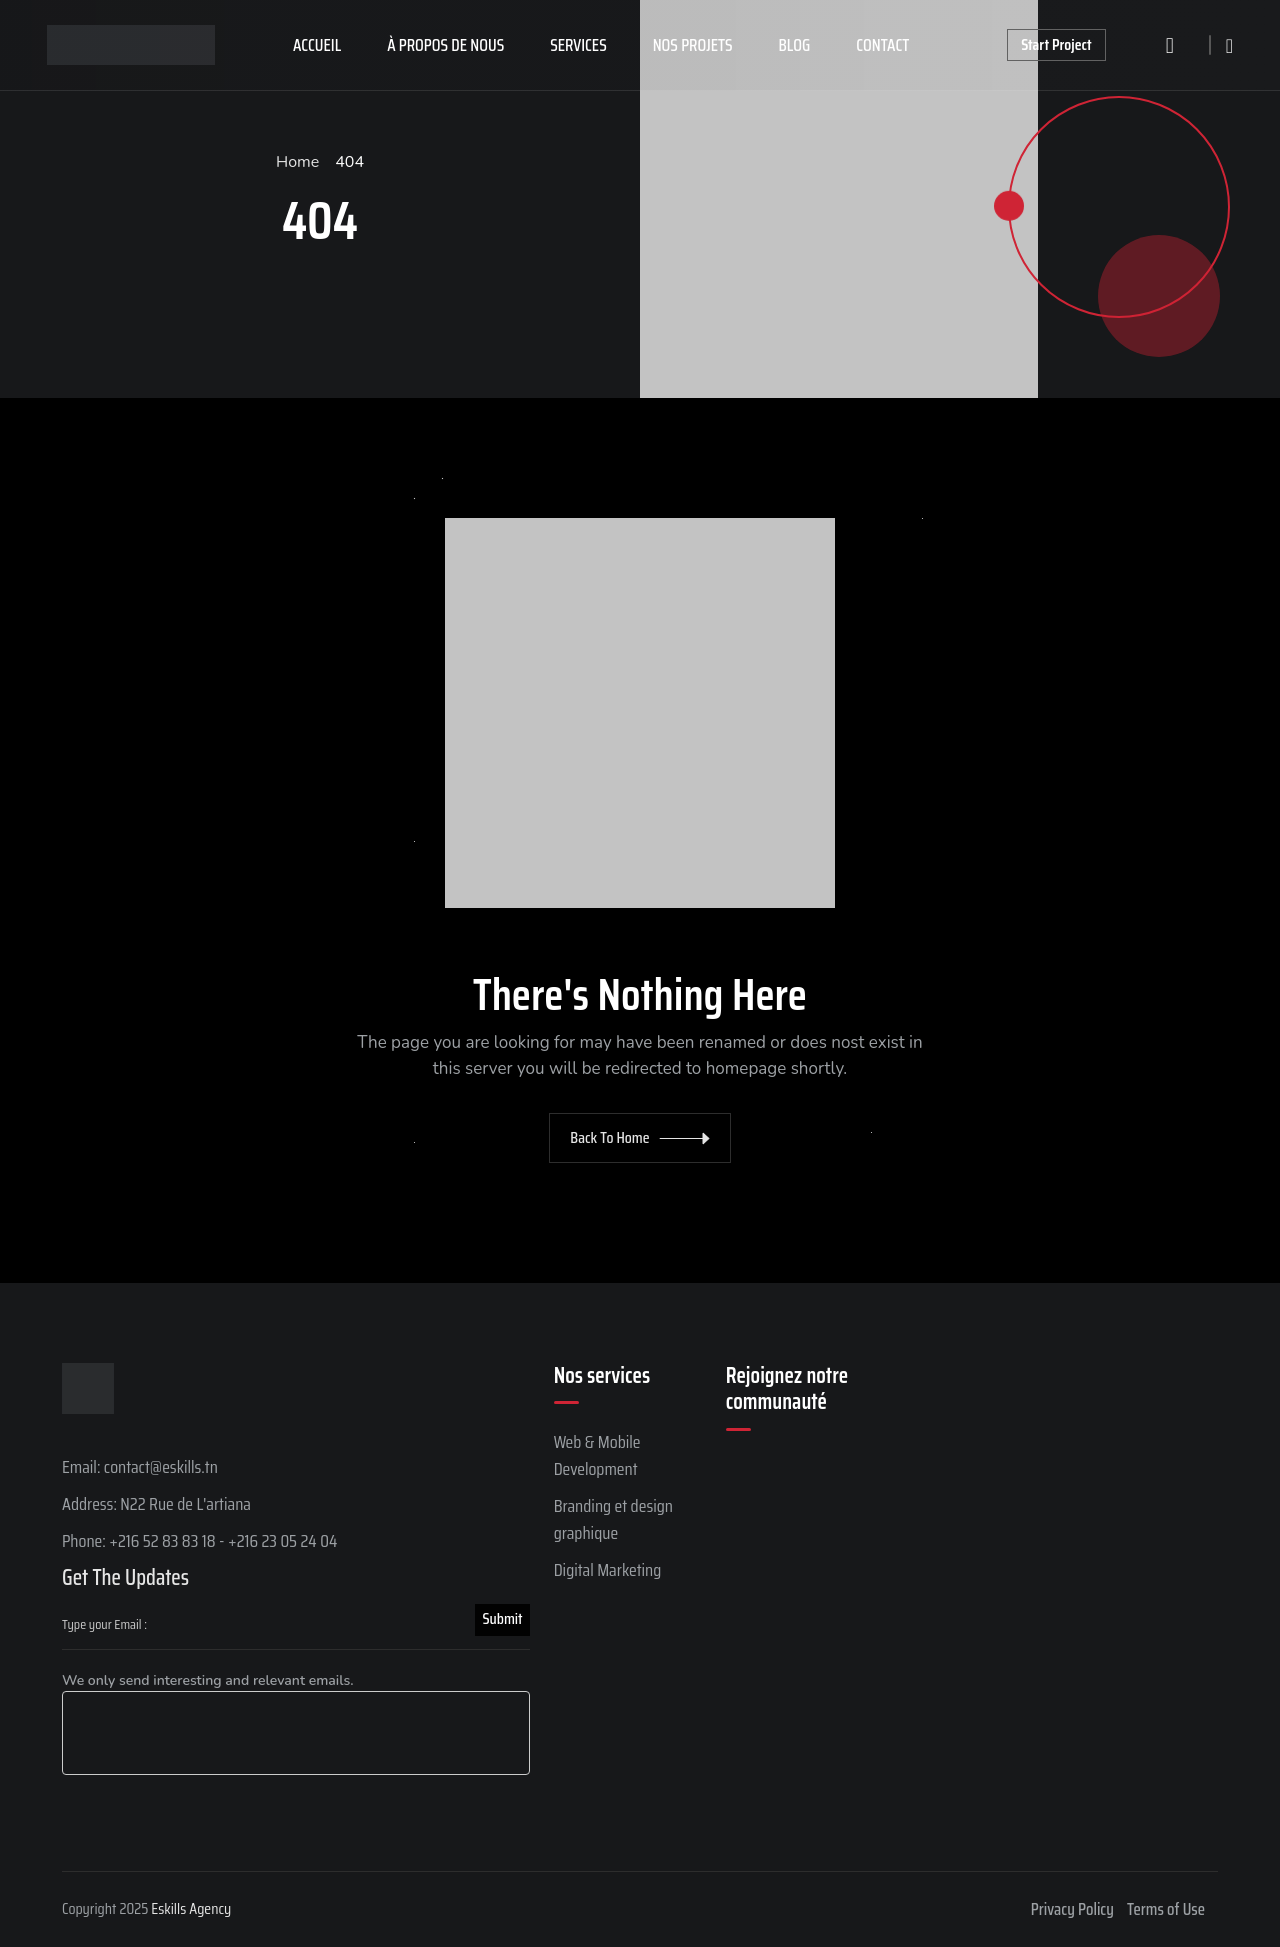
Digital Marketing (608, 1570)
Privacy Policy (1072, 1909)
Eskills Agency (191, 1908)
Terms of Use (1166, 1909)
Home (297, 162)
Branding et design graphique (613, 1519)
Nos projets (693, 45)
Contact (882, 45)
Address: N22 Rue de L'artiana (156, 1504)
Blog (795, 45)
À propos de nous (445, 45)
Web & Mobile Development (597, 1455)
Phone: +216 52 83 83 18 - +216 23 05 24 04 (199, 1541)
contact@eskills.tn (161, 1467)
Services (578, 45)
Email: (83, 1467)
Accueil (317, 45)
